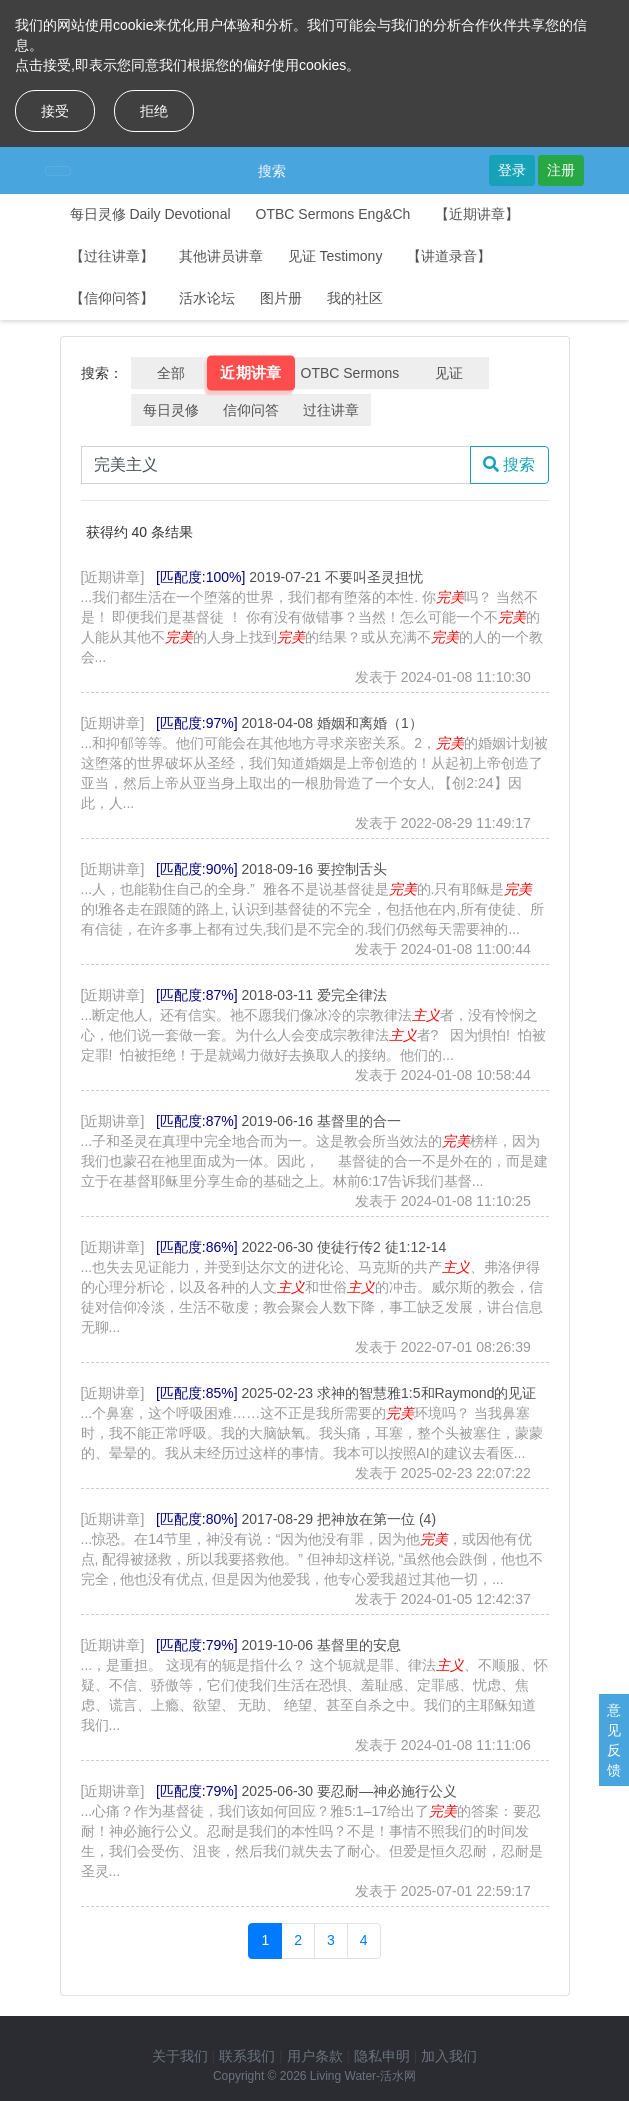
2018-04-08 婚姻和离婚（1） (332, 723)
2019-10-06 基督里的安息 (322, 1645)
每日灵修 (171, 410)
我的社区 (355, 298)
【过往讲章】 (112, 256)
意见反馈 (614, 1740)
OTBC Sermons (350, 373)
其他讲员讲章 (221, 256)
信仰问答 (251, 410)
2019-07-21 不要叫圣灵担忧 (336, 577)
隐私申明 (382, 2056)
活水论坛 (207, 298)
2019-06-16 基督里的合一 (322, 1121)
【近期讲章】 (477, 214)
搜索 (272, 171)
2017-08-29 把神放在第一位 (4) (339, 1519)
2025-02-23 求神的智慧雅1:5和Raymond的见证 (389, 1393)
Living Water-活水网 (363, 2076)
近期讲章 (251, 373)
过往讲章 (331, 410)
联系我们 (247, 2056)
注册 (561, 170)
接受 (55, 111)
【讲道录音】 (449, 256)
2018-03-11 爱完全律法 (315, 995)
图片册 (281, 298)
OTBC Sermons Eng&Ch (333, 214)
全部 (171, 373)
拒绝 (154, 111)
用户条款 (315, 2056)
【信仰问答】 (112, 298)
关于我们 (180, 2056)
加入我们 (449, 2056)
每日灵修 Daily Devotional (150, 214)
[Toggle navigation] (58, 171)
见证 (449, 373)
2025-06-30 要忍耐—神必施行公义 (350, 1791)
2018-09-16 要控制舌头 (315, 869)
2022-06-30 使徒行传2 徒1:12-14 (344, 1247)
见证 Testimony (335, 256)
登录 (512, 170)
